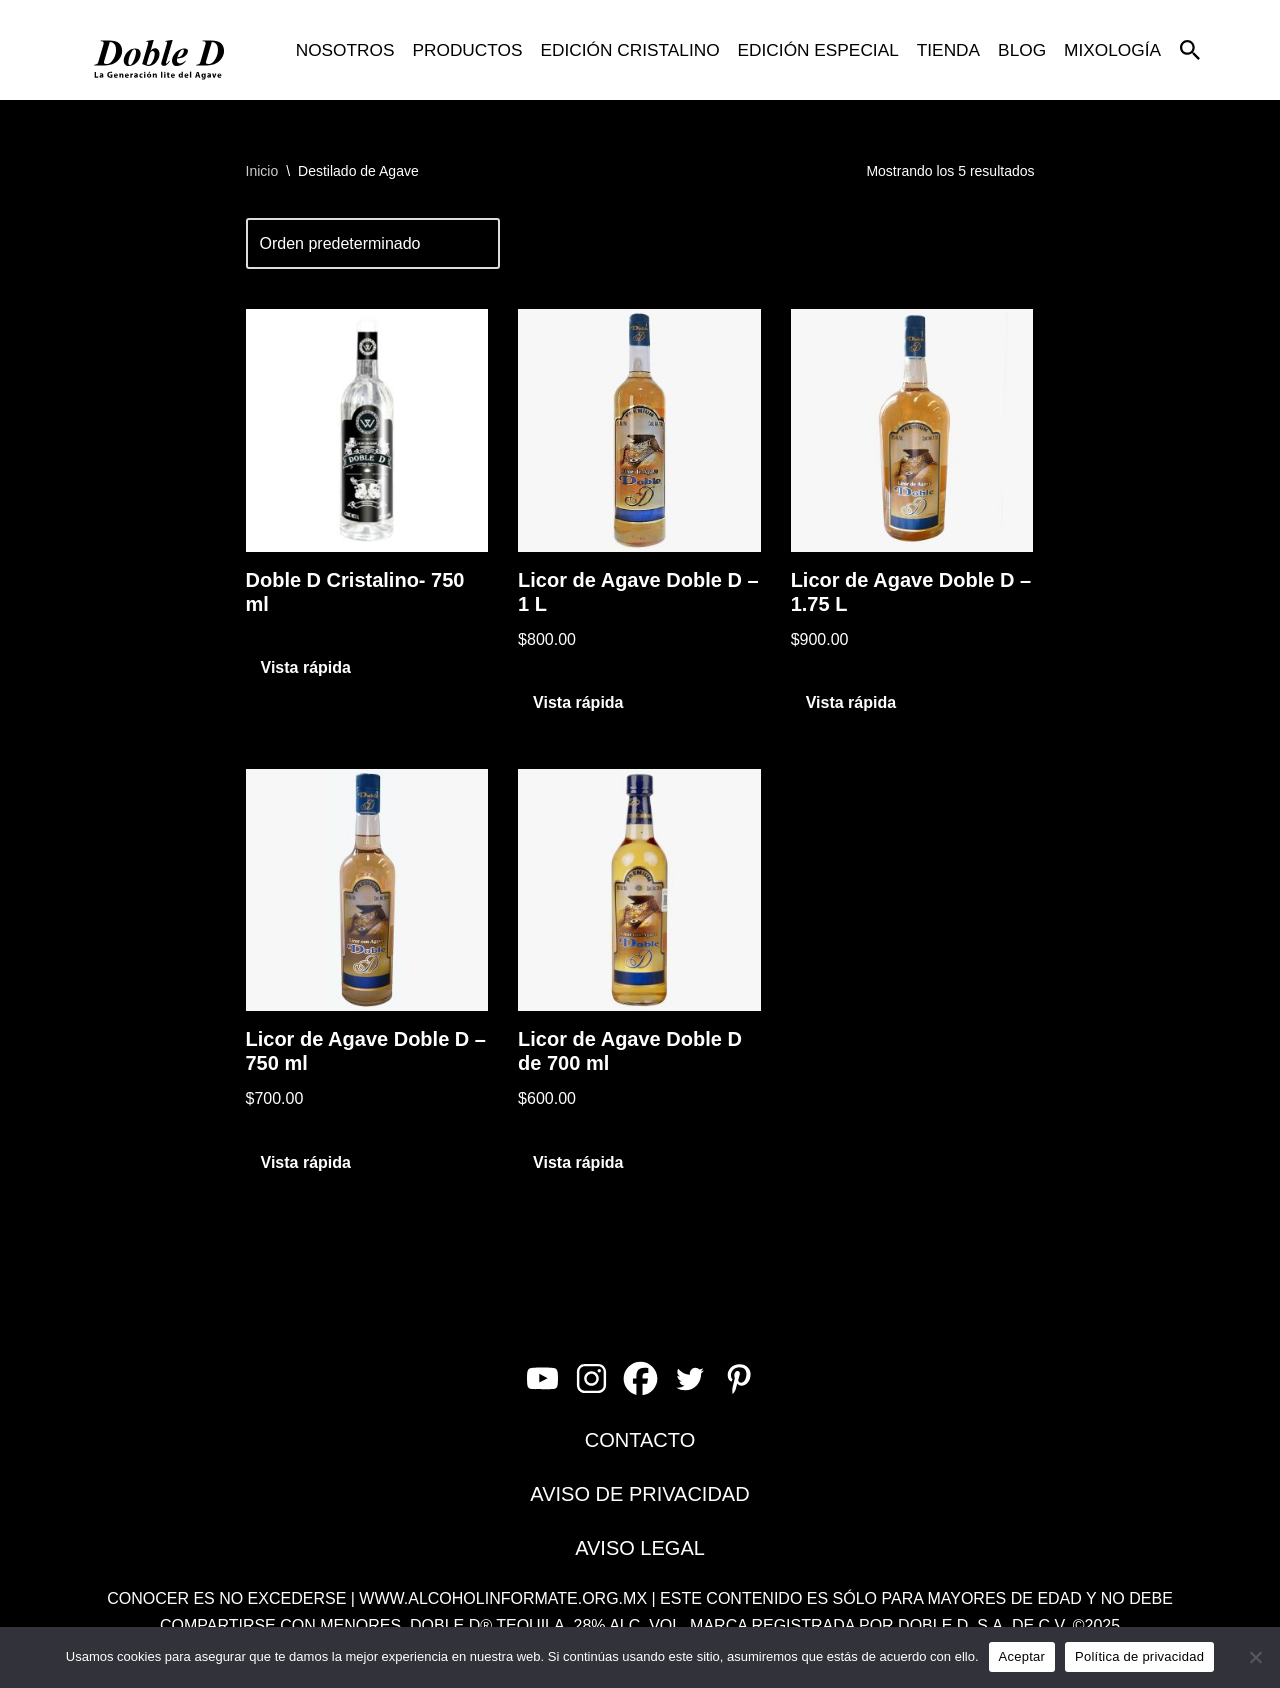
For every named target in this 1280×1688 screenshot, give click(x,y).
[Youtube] (542, 1378)
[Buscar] (1190, 50)
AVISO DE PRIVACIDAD (639, 1494)
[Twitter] (689, 1378)
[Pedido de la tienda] (373, 243)
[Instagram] (591, 1378)
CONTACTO (640, 1440)
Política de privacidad (1139, 1656)
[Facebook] (640, 1378)
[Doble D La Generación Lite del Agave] (160, 50)
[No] (1255, 1657)
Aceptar (1022, 1656)
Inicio (262, 171)
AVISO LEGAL (640, 1548)
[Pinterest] (738, 1378)
